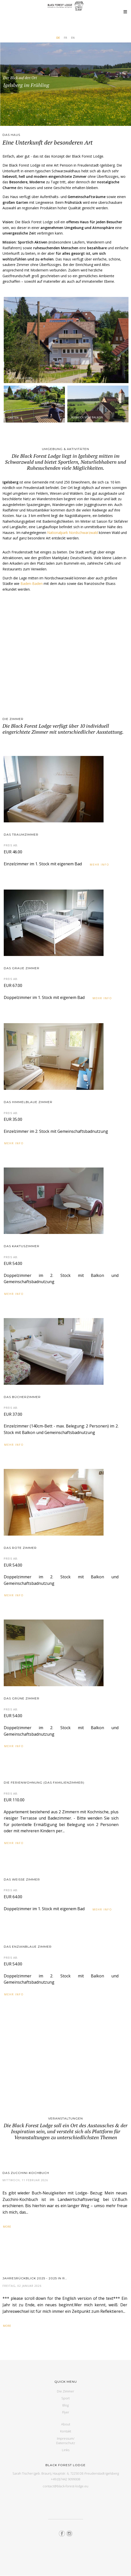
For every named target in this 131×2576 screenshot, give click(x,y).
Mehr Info (99, 864)
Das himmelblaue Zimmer (28, 1102)
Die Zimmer (65, 2391)
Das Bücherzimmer (22, 1397)
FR (65, 37)
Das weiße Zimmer (22, 1879)
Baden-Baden (31, 583)
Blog (65, 2405)
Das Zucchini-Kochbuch (25, 2173)
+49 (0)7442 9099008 (65, 2479)
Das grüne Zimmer (21, 1698)
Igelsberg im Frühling (26, 85)
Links (65, 2450)
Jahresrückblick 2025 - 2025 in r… (34, 2278)
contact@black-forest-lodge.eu (65, 2486)
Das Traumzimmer (21, 834)
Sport (65, 2398)
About (65, 2424)
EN (73, 37)
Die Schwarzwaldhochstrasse (43, 695)
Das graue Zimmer (21, 968)
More (7, 2226)
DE (58, 37)
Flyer (65, 2412)
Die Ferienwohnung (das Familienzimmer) (44, 1782)
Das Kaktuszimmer (21, 1246)
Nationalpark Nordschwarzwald (72, 532)
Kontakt (65, 2431)
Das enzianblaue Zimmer (28, 1946)
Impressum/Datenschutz (65, 2440)
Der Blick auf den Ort (20, 77)
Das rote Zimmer (20, 1548)
